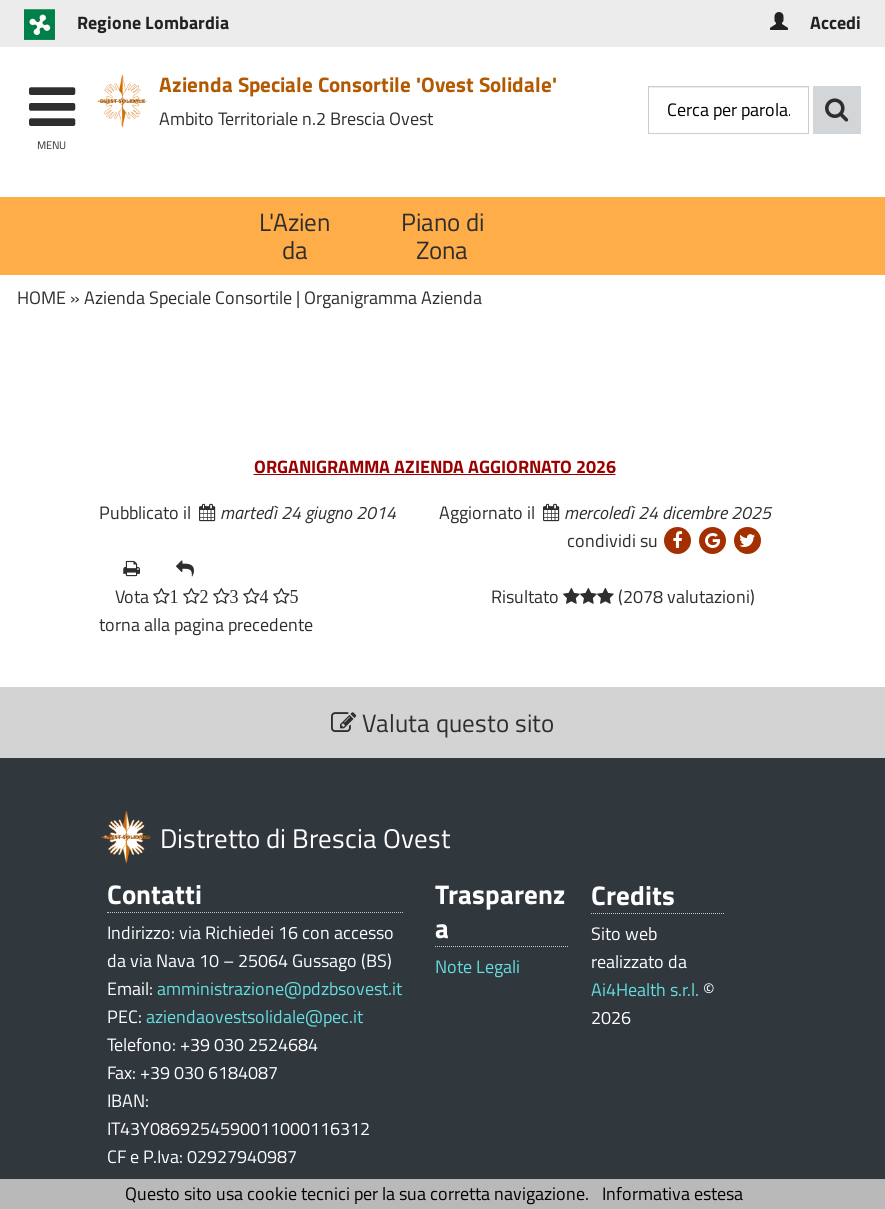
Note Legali (477, 967)
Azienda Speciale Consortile (188, 297)
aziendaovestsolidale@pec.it (254, 1016)
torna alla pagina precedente (206, 624)
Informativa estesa (672, 1193)
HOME (41, 297)
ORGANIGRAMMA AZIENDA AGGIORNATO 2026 (435, 466)
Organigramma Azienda (393, 297)
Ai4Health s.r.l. (645, 989)
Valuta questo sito (442, 722)
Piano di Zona (442, 235)
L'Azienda (294, 235)
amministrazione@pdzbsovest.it (279, 988)
